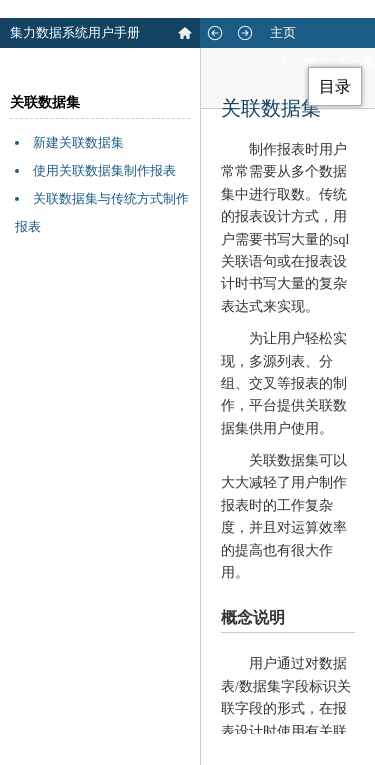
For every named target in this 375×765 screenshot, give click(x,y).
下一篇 (355, 62)
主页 (283, 32)
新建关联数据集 (78, 142)
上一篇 (297, 62)
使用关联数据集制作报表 (104, 170)
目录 (335, 86)
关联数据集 (45, 102)
